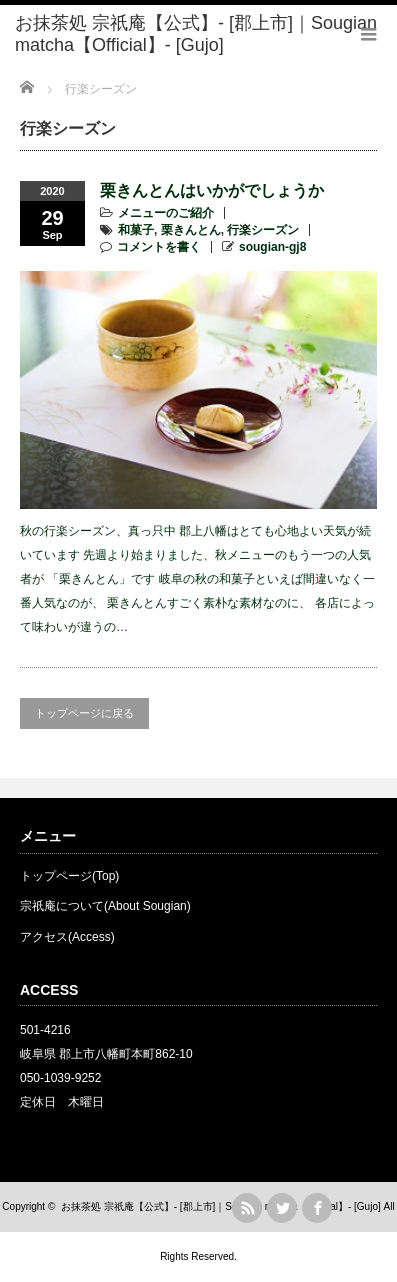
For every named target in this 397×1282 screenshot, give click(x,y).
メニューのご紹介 (166, 213)
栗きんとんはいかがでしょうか (212, 190)
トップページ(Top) (69, 876)
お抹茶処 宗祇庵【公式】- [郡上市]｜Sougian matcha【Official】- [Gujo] (221, 1206)
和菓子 (136, 230)
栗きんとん (191, 230)
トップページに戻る (84, 713)
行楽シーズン (263, 230)
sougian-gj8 (272, 247)
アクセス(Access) (67, 937)
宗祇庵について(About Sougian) (105, 906)
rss (247, 1208)
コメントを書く (159, 247)
